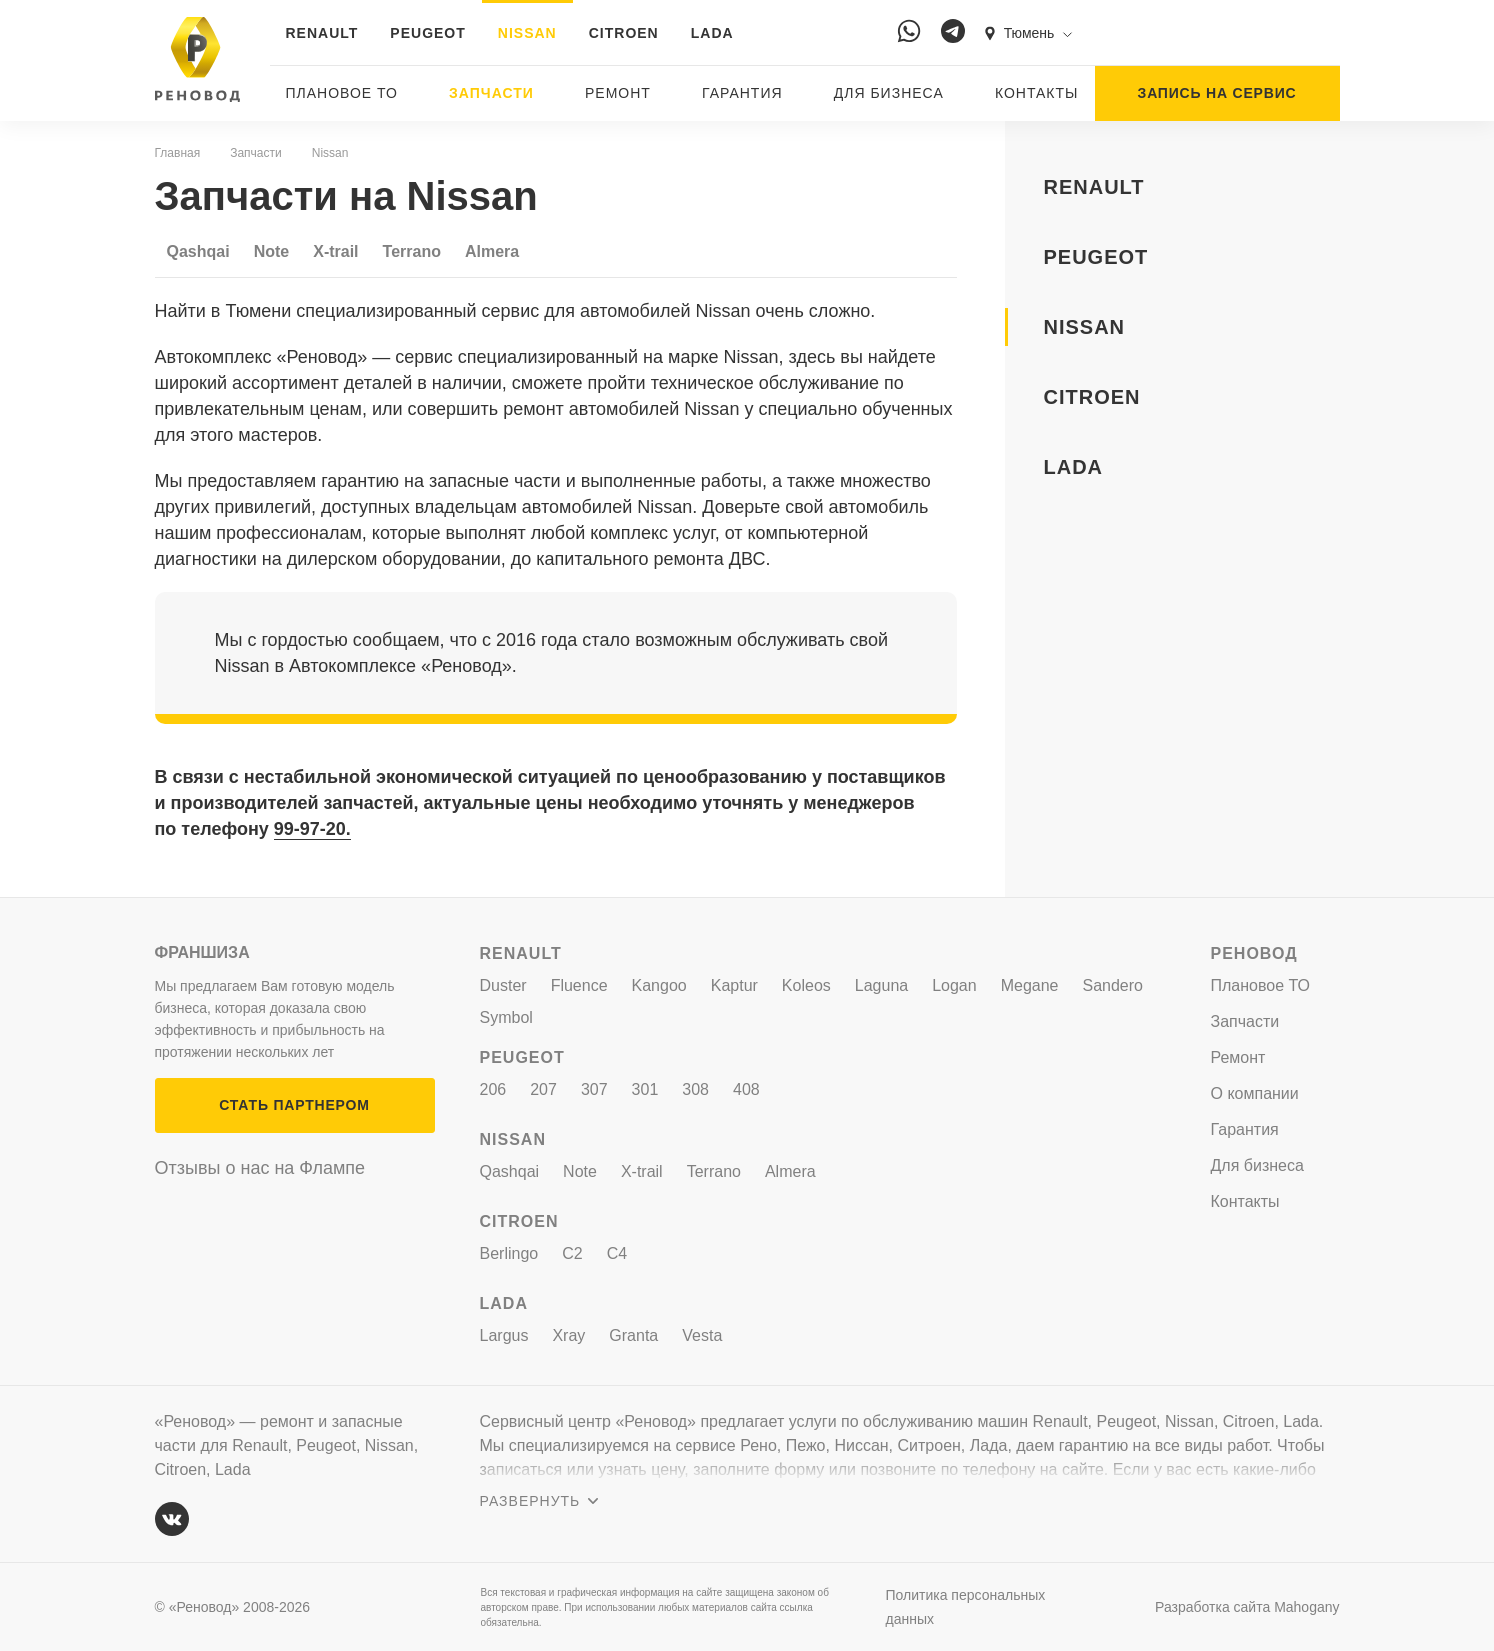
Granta (633, 1335)
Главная (178, 153)
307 (594, 1089)
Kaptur (734, 985)
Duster (503, 985)
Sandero (1113, 985)
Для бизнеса (889, 93)
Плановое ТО (342, 93)
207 (543, 1089)
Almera (492, 251)
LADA (712, 33)
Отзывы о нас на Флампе (260, 1168)
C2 (572, 1253)
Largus (504, 1335)
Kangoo (659, 985)
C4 (617, 1253)
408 (746, 1089)
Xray (568, 1335)
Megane (1030, 985)
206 (493, 1089)
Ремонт (618, 93)
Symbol (506, 1017)
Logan (954, 985)
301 (645, 1089)
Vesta (702, 1335)
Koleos (806, 985)
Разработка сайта (1247, 1607)
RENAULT (322, 33)
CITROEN (624, 33)
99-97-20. (312, 829)
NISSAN (527, 33)
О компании (1255, 1093)
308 (695, 1089)
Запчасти (491, 93)
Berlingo (509, 1253)
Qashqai (198, 251)
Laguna (881, 985)
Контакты (1037, 93)
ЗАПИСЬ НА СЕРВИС (1217, 93)
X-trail (335, 251)
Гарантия (742, 93)
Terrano (412, 251)
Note (272, 251)
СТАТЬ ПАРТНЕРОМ (294, 1105)
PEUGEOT (427, 33)
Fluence (579, 985)
